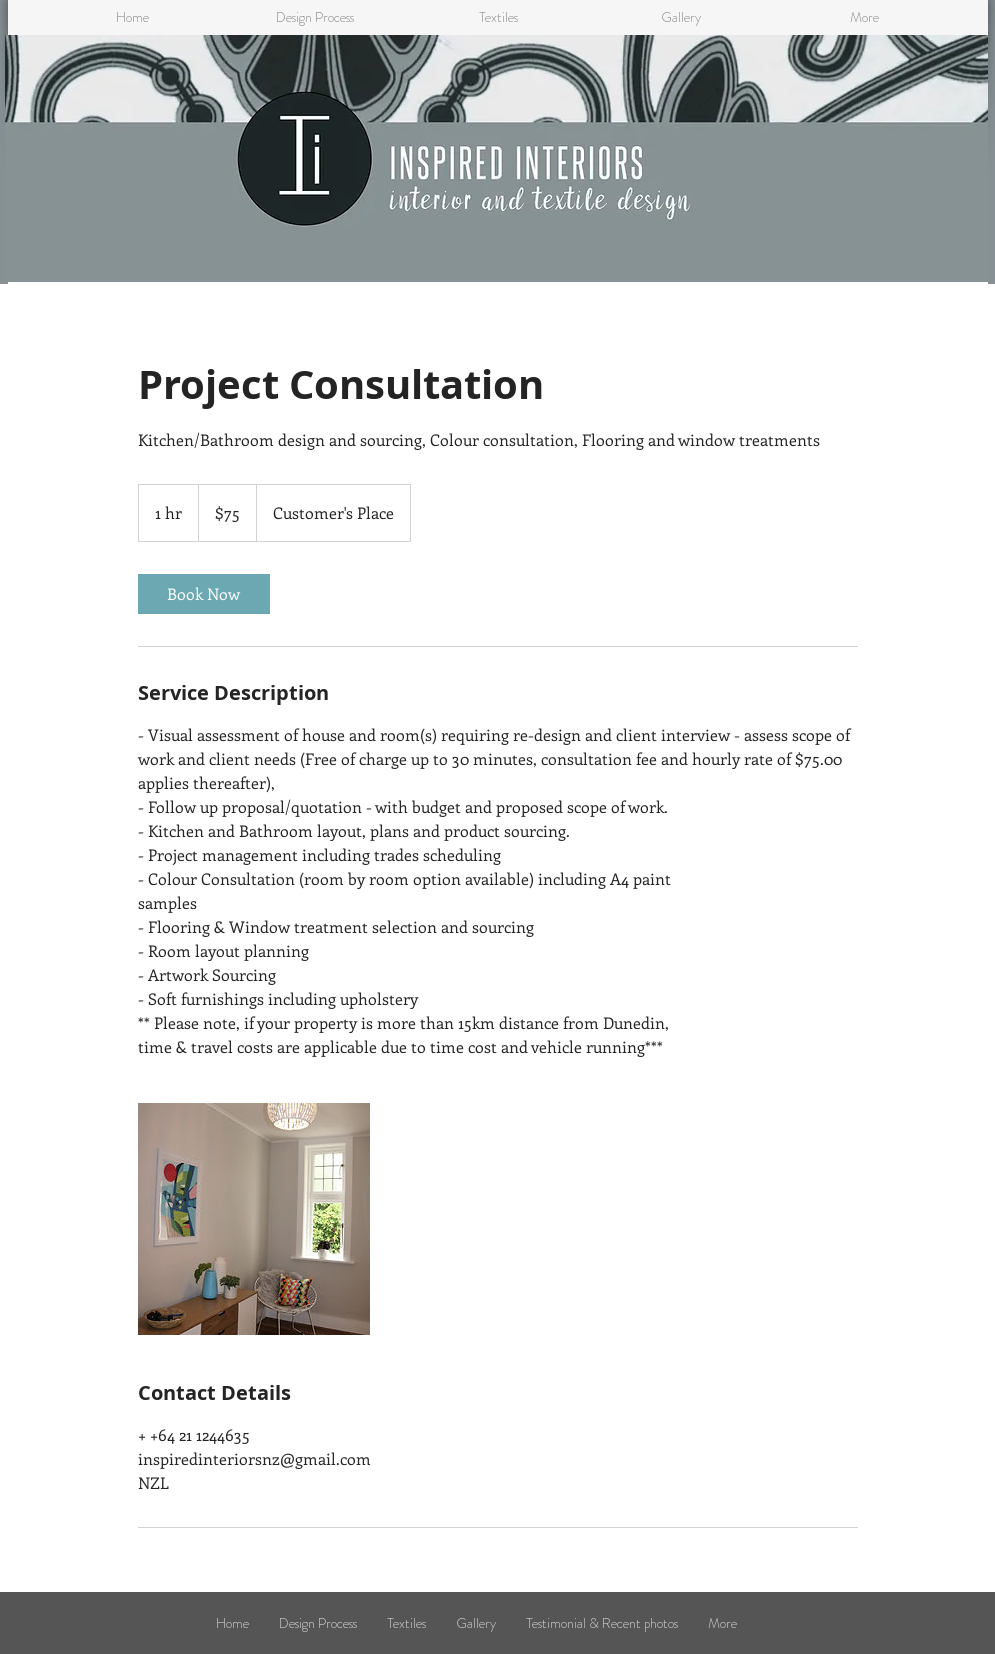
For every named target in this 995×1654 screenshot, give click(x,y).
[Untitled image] (254, 1219)
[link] (204, 594)
